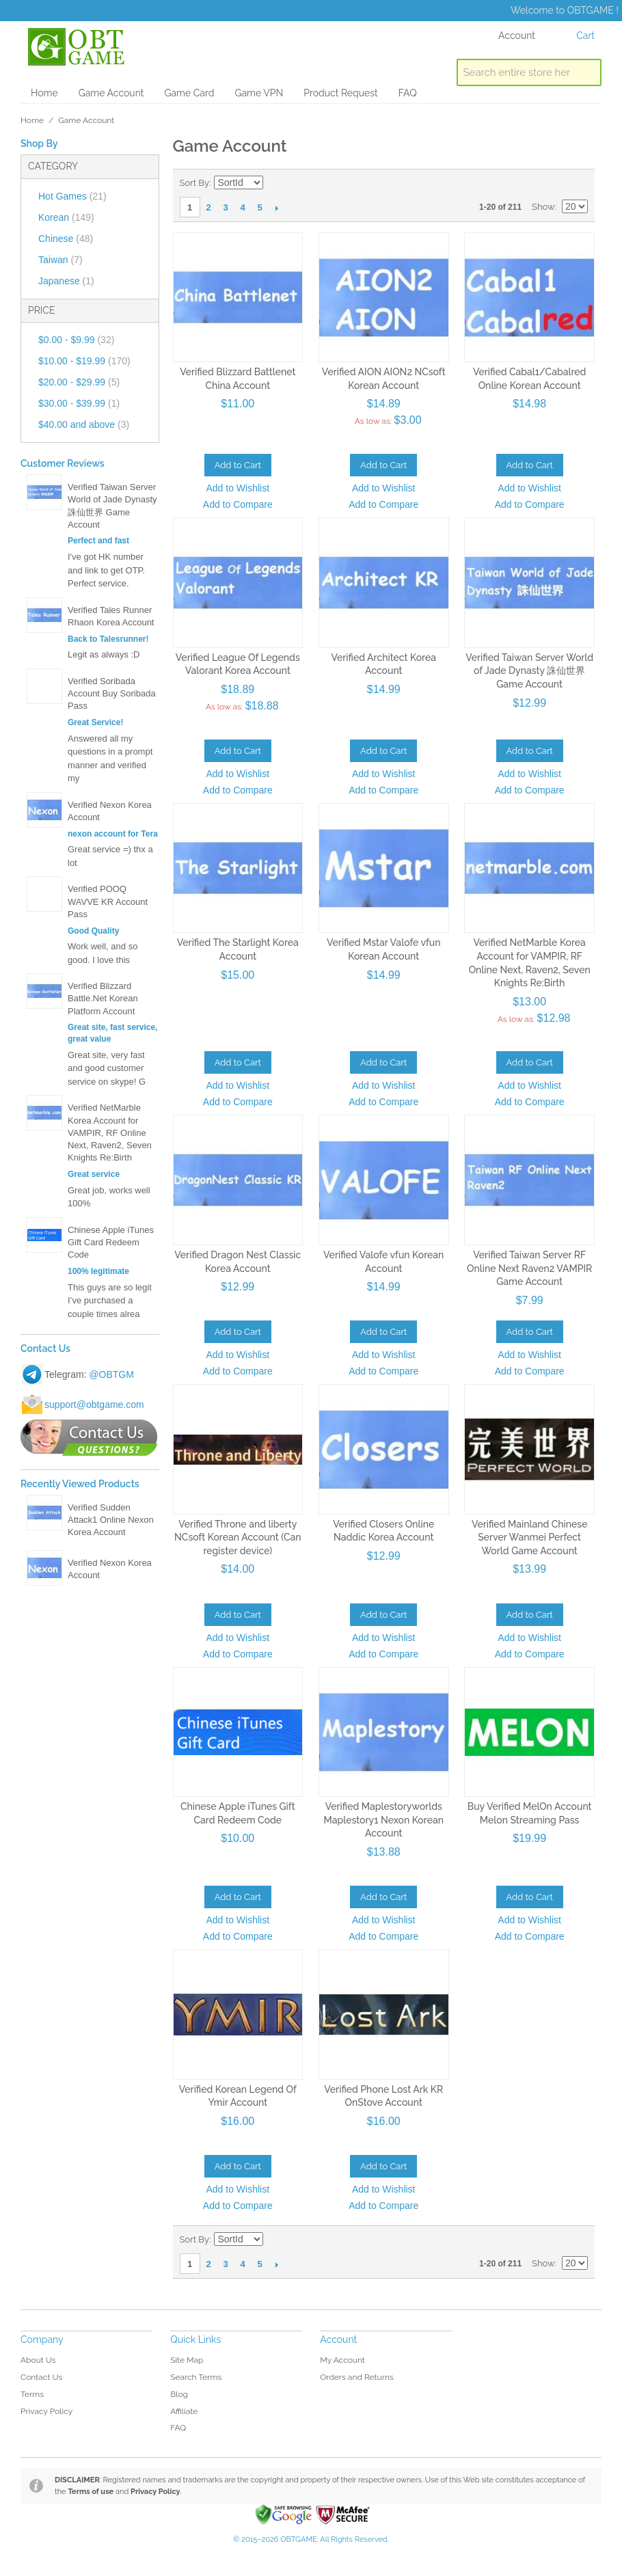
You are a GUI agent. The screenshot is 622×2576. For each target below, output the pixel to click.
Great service (94, 1174)
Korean (66, 217)
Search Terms (195, 2377)
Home (44, 92)
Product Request (340, 92)
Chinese (65, 238)
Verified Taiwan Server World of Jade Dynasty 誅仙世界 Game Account (529, 671)
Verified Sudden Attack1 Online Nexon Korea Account (111, 1519)
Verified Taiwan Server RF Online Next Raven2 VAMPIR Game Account (529, 1268)
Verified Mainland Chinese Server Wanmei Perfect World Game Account (530, 1537)
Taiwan (60, 259)
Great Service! (95, 722)
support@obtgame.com (94, 1404)
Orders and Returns (356, 2377)
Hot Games (72, 196)
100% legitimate (98, 1271)
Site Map (186, 2360)
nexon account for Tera (113, 834)
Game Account (111, 92)
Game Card (189, 92)
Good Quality (93, 931)
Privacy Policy (46, 2411)
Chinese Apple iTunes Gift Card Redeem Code (111, 1242)
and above (83, 424)
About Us (38, 2360)
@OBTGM (111, 1374)
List (577, 183)
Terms (32, 2394)
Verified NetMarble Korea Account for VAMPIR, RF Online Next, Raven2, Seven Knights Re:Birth (110, 1132)
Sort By (194, 183)
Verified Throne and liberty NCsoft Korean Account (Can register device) (237, 1537)
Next (277, 208)
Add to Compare (238, 504)
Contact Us (41, 2377)
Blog (179, 2394)
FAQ (407, 92)
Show (543, 207)
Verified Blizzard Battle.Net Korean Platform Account (103, 998)
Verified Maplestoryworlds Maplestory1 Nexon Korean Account (383, 1820)
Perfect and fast (98, 540)
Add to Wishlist (237, 488)
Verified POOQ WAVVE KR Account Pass (108, 901)
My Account (342, 2360)
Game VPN (258, 92)
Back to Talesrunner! (108, 639)
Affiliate (184, 2411)
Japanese (66, 280)
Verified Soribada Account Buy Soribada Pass (112, 693)
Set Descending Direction (275, 183)
